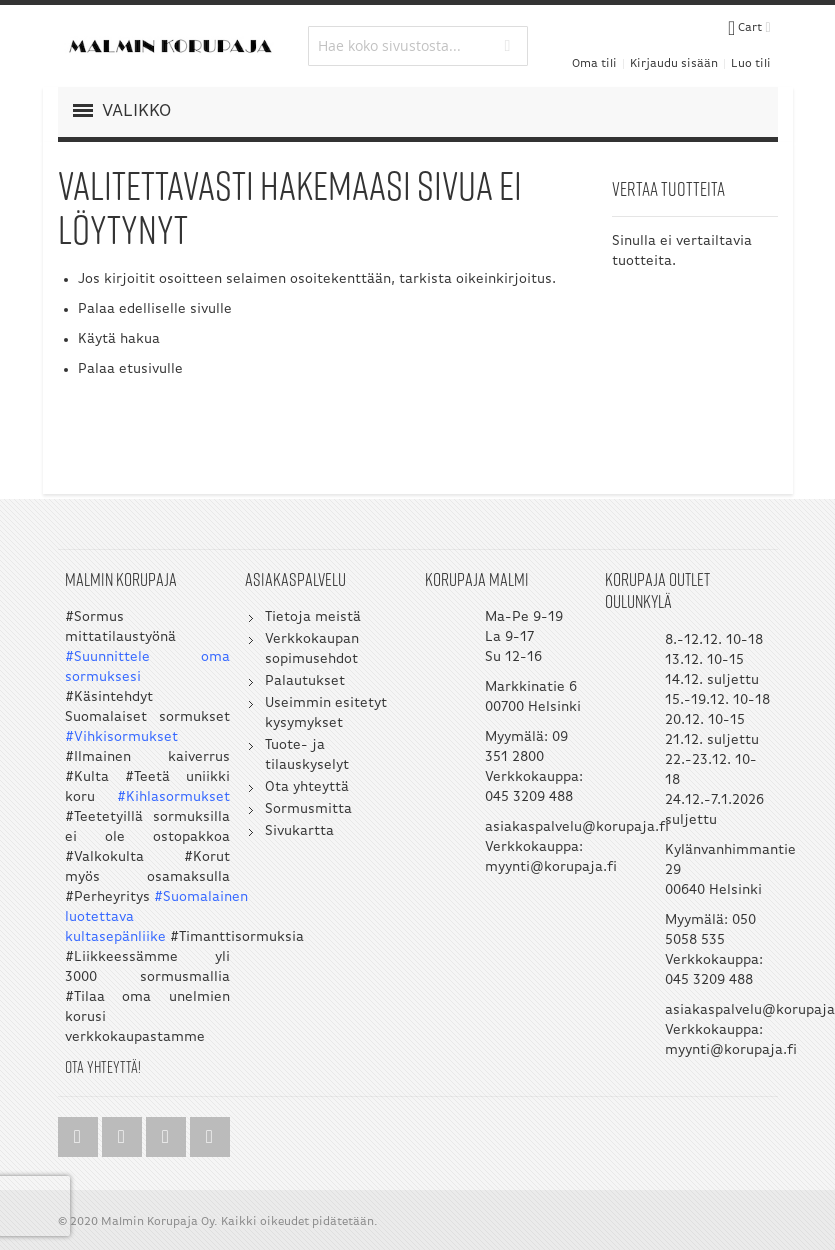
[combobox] (418, 46)
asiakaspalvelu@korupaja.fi (577, 827)
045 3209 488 (529, 797)
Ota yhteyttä (307, 787)
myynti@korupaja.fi (551, 867)
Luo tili (751, 64)
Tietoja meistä (313, 617)
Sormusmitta (308, 809)
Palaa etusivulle (130, 369)
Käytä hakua (119, 339)
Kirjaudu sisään (674, 64)
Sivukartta (299, 831)
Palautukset (305, 681)
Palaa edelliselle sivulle (155, 309)
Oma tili (594, 64)
